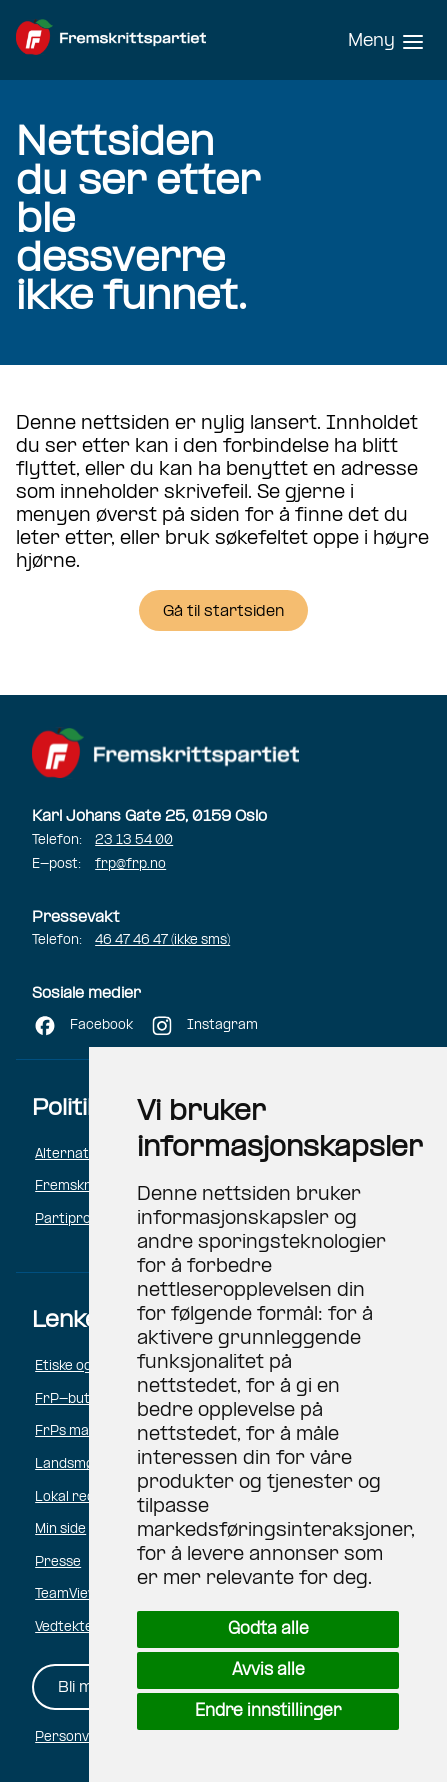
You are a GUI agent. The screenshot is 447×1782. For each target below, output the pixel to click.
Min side (60, 1529)
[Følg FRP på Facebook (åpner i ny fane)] (82, 1028)
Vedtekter (67, 1627)
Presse (58, 1562)
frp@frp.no (130, 864)
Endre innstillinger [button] (268, 1711)
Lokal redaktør (83, 1497)
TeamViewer (74, 1594)
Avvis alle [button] (268, 1670)
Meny (371, 41)
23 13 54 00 (134, 840)
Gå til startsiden (223, 612)
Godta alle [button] (268, 1629)
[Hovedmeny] (385, 40)
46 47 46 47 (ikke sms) (162, 940)
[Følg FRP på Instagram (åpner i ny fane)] (203, 1028)
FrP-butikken (78, 1399)
